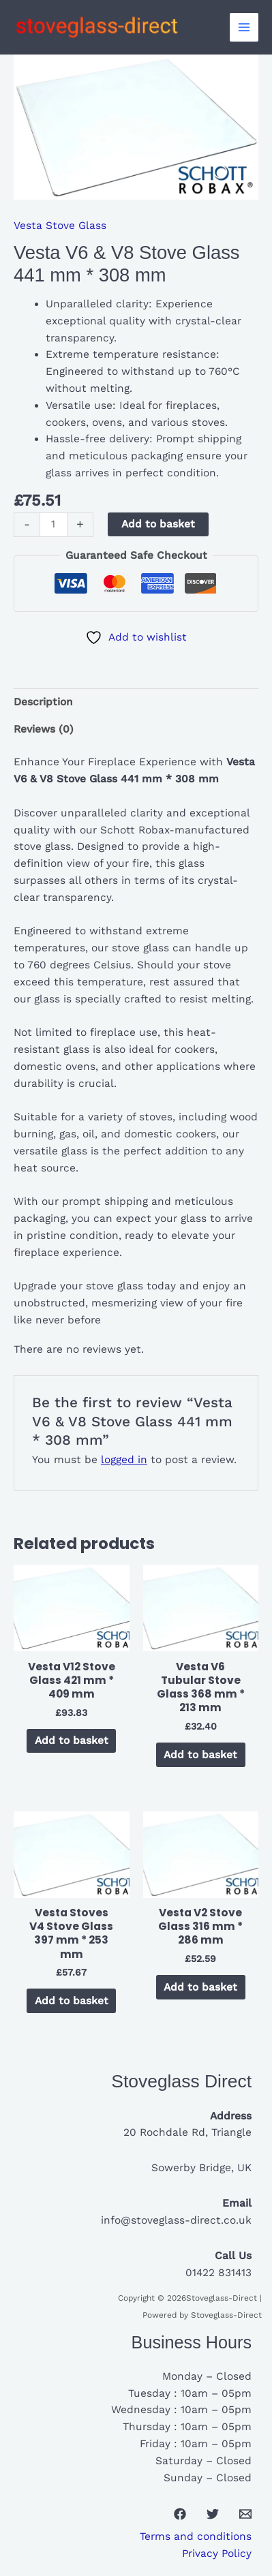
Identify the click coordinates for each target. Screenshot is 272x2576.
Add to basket (158, 524)
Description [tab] (43, 702)
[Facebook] (180, 2514)
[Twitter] (213, 2514)
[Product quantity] (53, 524)
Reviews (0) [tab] (44, 729)
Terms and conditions (196, 2536)
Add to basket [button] (71, 1740)
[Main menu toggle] (244, 27)
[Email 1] (245, 2514)
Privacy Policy (217, 2553)
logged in (124, 1460)
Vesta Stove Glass (60, 225)
